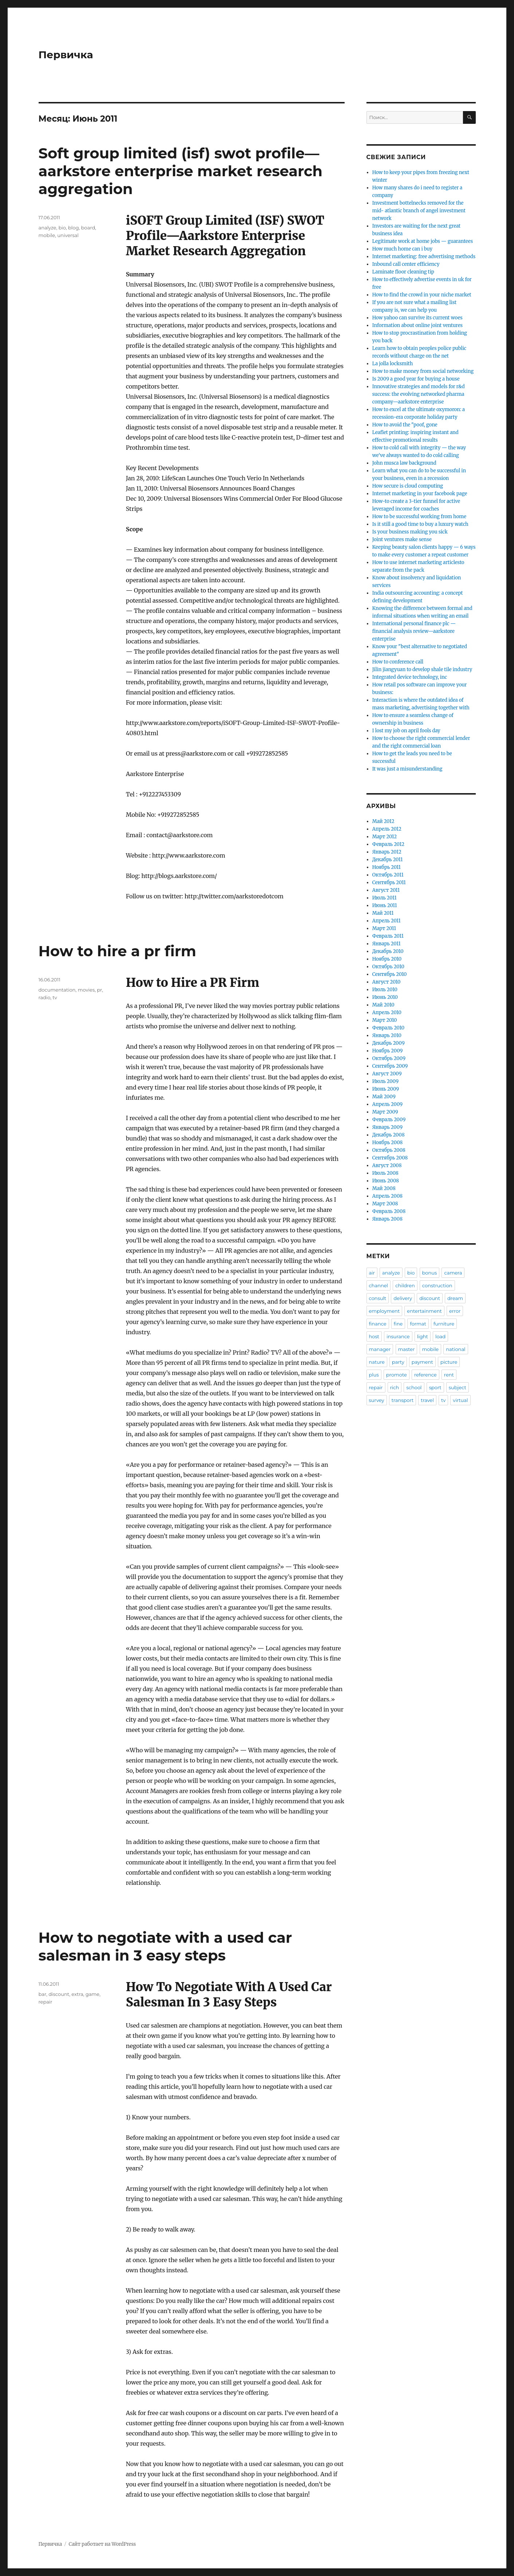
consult (378, 1298)
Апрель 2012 (386, 829)
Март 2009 (385, 1112)
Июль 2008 (385, 1173)
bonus (429, 1273)
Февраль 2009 (389, 1119)
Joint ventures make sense (402, 539)
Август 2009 (387, 1074)
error (454, 1311)
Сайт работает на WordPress (102, 2544)
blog (73, 228)
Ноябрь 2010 (387, 959)
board (88, 228)
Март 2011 (384, 928)
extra (77, 1994)
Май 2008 (384, 1188)
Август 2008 (387, 1165)
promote (396, 1375)
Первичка (66, 54)
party (398, 1362)
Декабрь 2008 (388, 1135)
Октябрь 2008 (388, 1150)
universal (67, 235)
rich (394, 1387)
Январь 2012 (386, 852)
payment (422, 1362)
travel (427, 1400)
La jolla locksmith (392, 364)
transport (402, 1400)
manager (380, 1349)
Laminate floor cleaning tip (403, 272)
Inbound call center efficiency (406, 264)
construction (437, 1285)
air (372, 1273)
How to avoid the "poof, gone (405, 425)
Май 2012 (383, 821)
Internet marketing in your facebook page (419, 494)
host (374, 1336)
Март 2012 (384, 837)
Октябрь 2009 (388, 1058)
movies (86, 990)
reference (425, 1375)
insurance (398, 1336)
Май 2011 (383, 913)
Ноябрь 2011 (386, 867)
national (455, 1349)
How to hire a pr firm (117, 951)
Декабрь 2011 (387, 859)
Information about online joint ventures (417, 325)
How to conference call (397, 662)
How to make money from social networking (423, 371)
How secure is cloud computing (407, 486)
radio (45, 997)
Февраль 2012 (388, 844)
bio (62, 228)
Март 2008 (385, 1204)
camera (453, 1273)
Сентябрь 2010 (389, 974)
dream (455, 1298)
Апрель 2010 (386, 1012)
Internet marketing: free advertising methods (423, 256)
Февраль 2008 (388, 1211)
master (406, 1349)
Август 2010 (386, 982)
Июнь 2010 (385, 997)
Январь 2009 (387, 1127)
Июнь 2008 (385, 1181)
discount (58, 1994)
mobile (47, 235)
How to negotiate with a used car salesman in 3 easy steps (165, 1946)
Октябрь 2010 (388, 967)
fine (398, 1324)
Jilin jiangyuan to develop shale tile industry (422, 669)
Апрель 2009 (387, 1104)
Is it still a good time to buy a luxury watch (420, 524)
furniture (443, 1324)
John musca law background (404, 463)
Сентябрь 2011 (389, 882)
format (418, 1324)
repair (45, 2002)
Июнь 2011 (384, 905)
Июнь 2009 (385, 1089)
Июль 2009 (385, 1081)
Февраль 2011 (388, 936)
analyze (47, 228)
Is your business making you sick (410, 532)
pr (99, 990)
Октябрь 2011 (388, 875)
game (92, 1994)
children (405, 1285)
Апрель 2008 (387, 1196)
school (413, 1387)
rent (449, 1375)
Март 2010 (384, 1020)
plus (374, 1375)
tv (54, 997)
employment (384, 1311)
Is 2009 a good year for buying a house (416, 379)
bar (43, 1994)
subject (457, 1387)
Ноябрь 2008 (387, 1142)
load (440, 1336)
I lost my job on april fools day (406, 731)
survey (376, 1400)
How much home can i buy (402, 249)
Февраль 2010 (388, 1028)
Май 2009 (384, 1097)
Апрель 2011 (386, 921)
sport (435, 1387)
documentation (57, 990)
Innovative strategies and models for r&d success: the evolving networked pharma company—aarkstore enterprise (418, 394)
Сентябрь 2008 (390, 1158)
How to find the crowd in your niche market (421, 295)
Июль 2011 (384, 898)
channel (378, 1285)
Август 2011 (386, 890)
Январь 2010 (386, 1035)
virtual (460, 1400)
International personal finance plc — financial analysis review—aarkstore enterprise (414, 631)
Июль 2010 (384, 989)
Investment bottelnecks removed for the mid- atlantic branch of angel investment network (419, 210)
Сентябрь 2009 (390, 1066)
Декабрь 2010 (388, 951)
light (422, 1336)
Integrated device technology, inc (409, 677)
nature (377, 1362)
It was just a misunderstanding (407, 769)
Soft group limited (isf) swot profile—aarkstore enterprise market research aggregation (181, 171)
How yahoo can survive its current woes (417, 318)
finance (378, 1324)
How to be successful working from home (419, 516)
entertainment (424, 1311)
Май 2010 (383, 1005)
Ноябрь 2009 (387, 1051)
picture (449, 1362)
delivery (402, 1298)
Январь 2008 (387, 1219)
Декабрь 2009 (388, 1043)
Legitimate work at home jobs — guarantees (422, 241)
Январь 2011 (386, 944)
